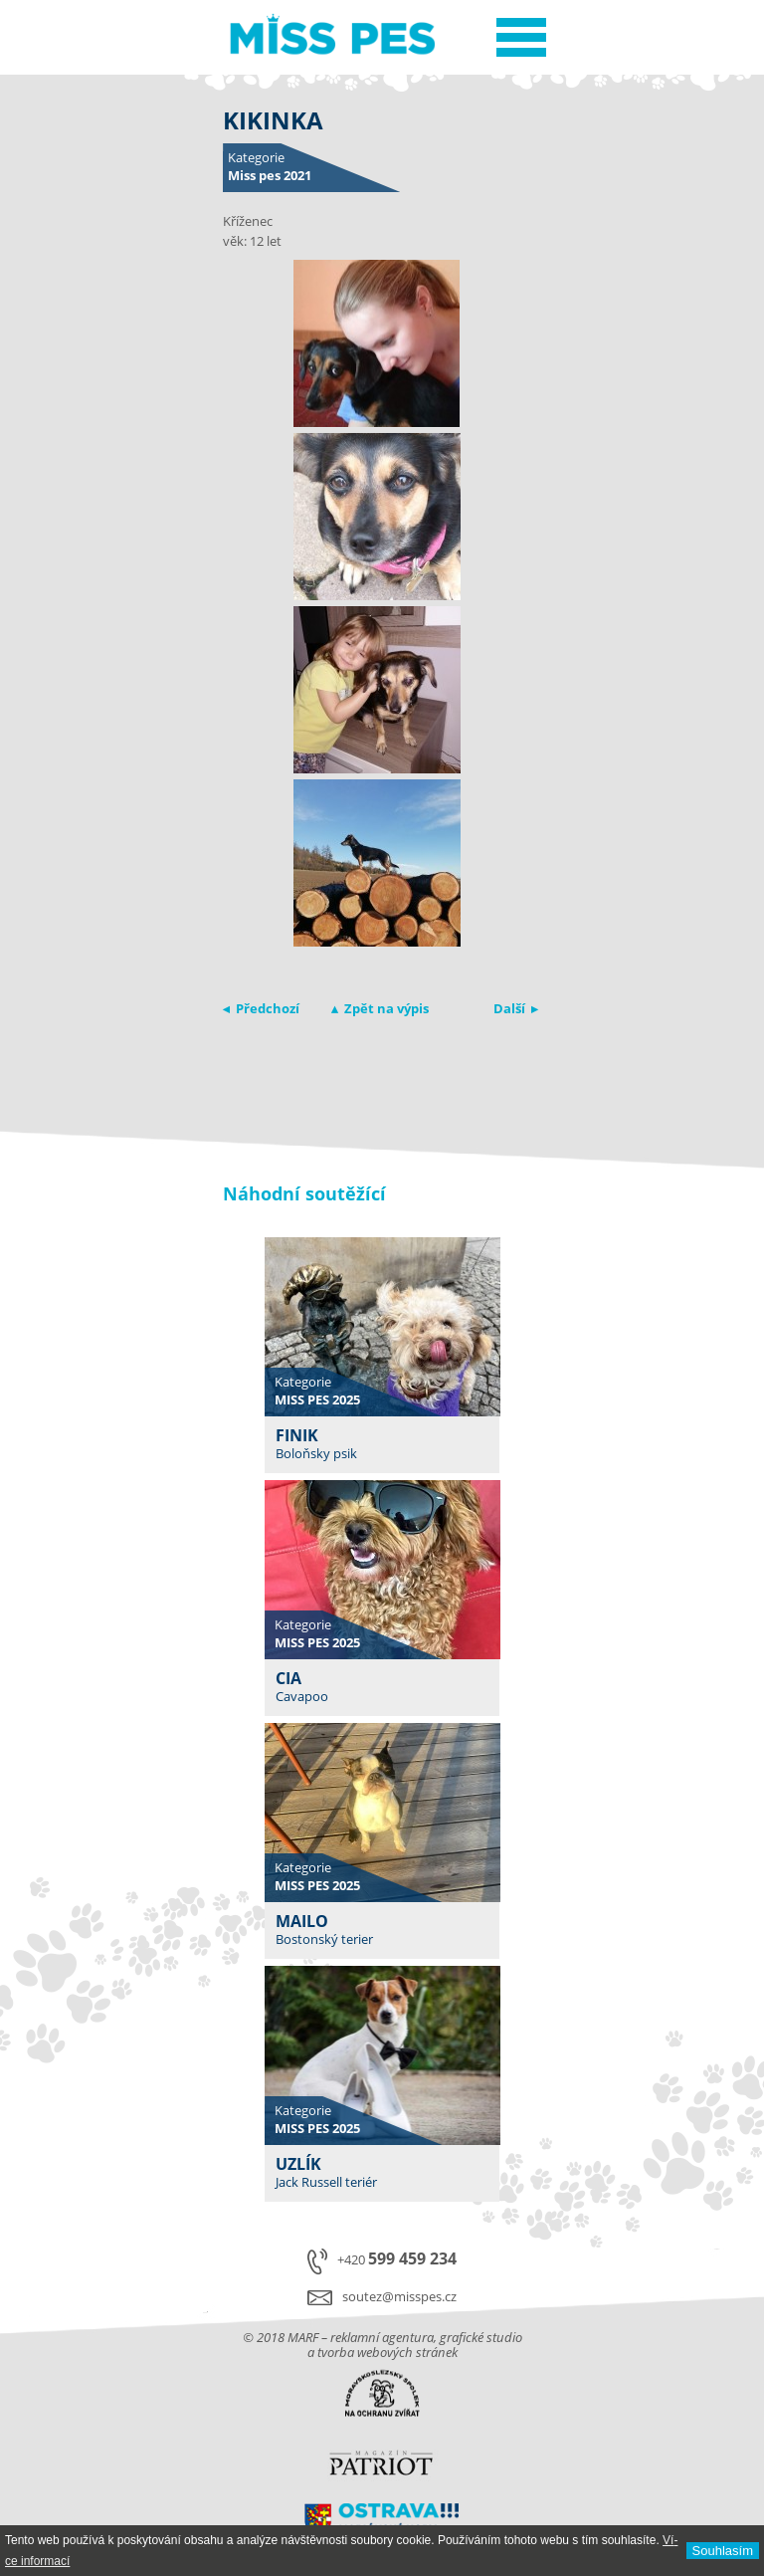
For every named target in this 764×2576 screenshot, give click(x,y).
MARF (302, 2337)
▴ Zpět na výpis (380, 1008)
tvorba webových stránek (387, 2352)
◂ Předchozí (261, 1008)
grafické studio (481, 2337)
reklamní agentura (382, 2337)
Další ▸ (515, 1008)
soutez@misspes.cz (399, 2296)
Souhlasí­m (722, 2550)
